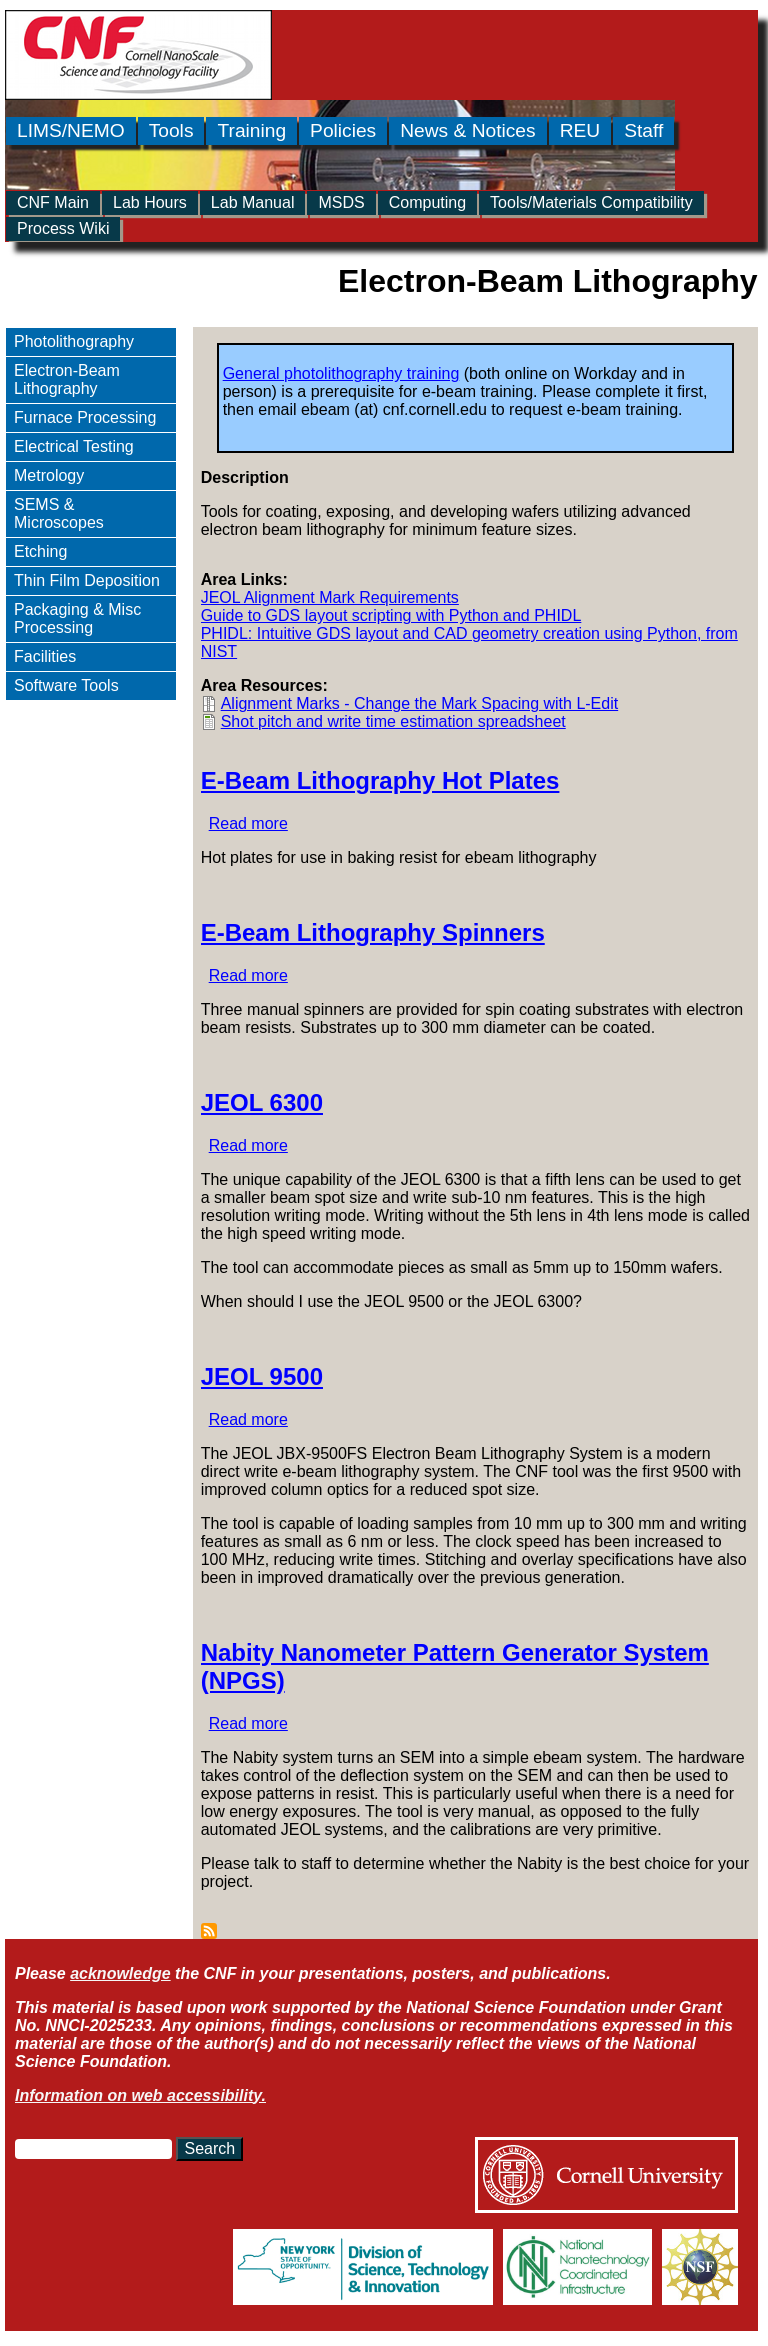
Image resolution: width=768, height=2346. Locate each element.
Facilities (45, 656)
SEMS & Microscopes (59, 513)
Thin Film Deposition (87, 580)
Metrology (49, 475)
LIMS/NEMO (71, 130)
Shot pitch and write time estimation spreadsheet (393, 721)
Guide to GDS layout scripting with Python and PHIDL (391, 615)
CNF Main (53, 202)
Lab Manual (253, 202)
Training (251, 130)
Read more (248, 823)
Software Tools (66, 685)
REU (580, 130)
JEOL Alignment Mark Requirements (330, 597)
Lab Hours (150, 202)
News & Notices (467, 130)
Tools (171, 130)
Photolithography (74, 341)
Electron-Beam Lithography (67, 379)
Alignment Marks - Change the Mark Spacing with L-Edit (420, 703)
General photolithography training (341, 373)
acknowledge (120, 1973)
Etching (40, 551)
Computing (427, 202)
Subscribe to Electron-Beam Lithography (209, 1931)
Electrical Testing (74, 446)
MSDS (341, 202)
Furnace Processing (85, 417)
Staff (643, 130)
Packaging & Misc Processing (77, 618)
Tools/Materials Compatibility (591, 202)
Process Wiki (63, 228)
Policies (343, 130)
